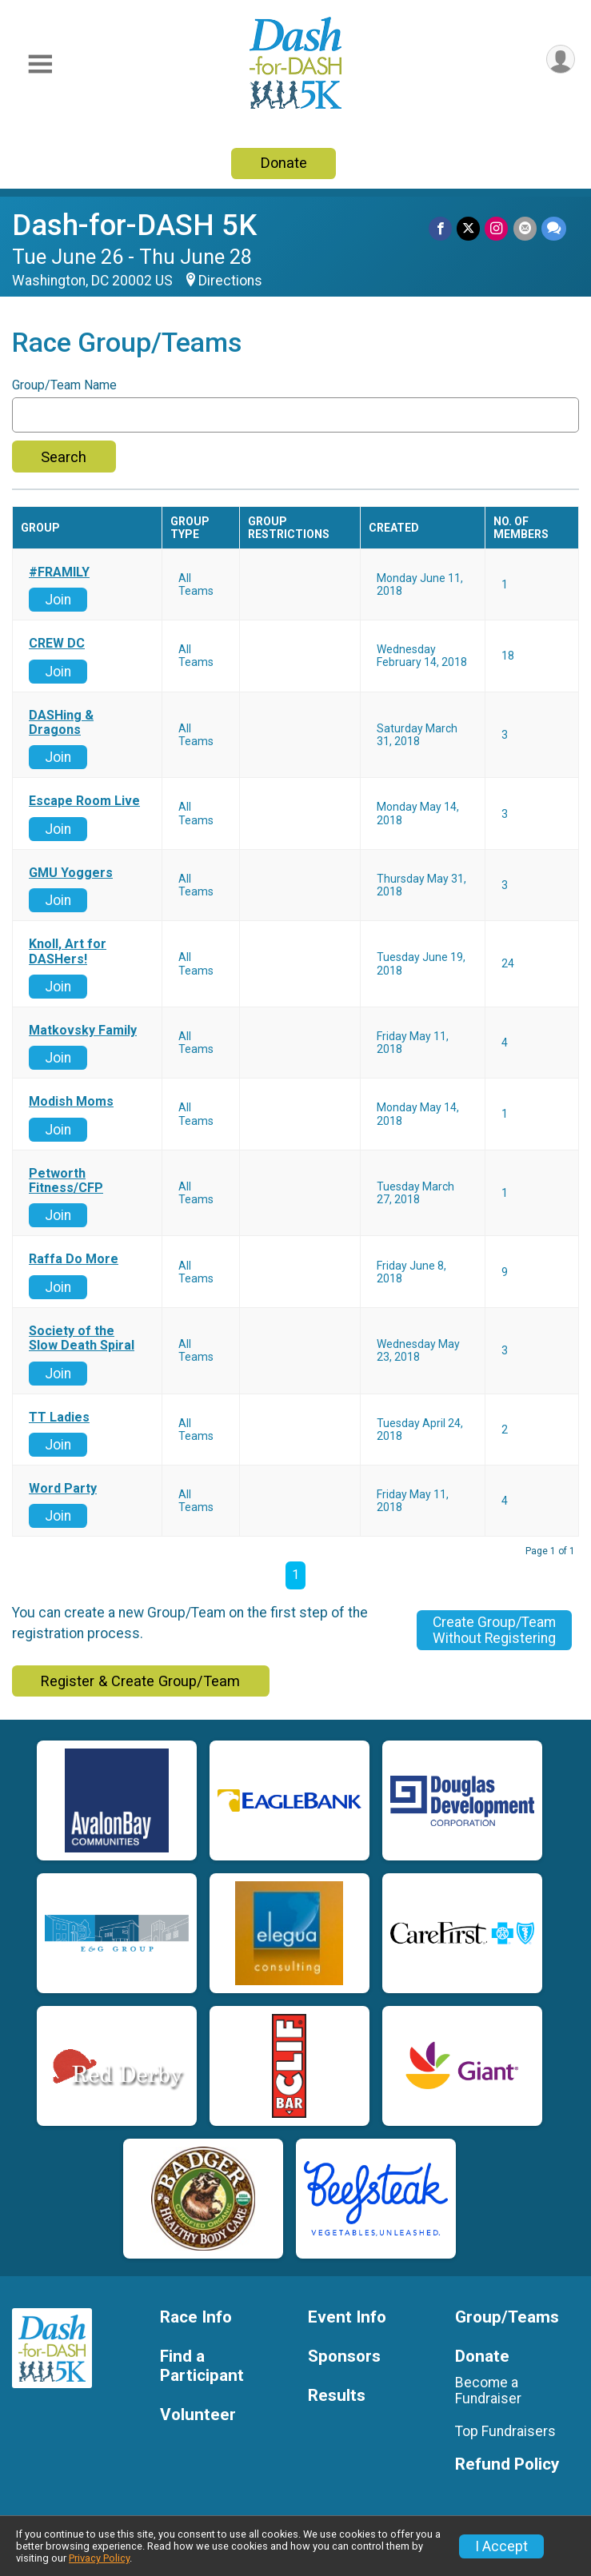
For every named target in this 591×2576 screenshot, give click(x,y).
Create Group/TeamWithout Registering (494, 1630)
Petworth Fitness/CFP (66, 1180)
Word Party (63, 1488)
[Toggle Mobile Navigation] (40, 64)
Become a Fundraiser (488, 2391)
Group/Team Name (64, 385)
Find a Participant (202, 2366)
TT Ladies (59, 1417)
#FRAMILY (59, 572)
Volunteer (198, 2415)
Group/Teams (507, 2317)
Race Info (196, 2317)
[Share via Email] (525, 228)
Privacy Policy (99, 2558)
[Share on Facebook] (441, 228)
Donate (284, 162)
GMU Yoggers (71, 873)
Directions (230, 281)
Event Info (347, 2317)
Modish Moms (71, 1102)
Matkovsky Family (83, 1030)
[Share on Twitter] (469, 228)
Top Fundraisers (505, 2431)
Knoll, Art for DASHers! (67, 951)
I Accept (501, 2546)
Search (63, 457)
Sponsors (344, 2356)
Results (336, 2396)
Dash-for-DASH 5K (134, 225)
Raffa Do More (73, 1259)
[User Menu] (560, 59)
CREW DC (57, 643)
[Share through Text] (553, 228)
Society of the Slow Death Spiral (81, 1338)
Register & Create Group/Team (140, 1681)
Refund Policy (507, 2464)
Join (58, 600)
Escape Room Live (84, 801)
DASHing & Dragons (61, 722)
